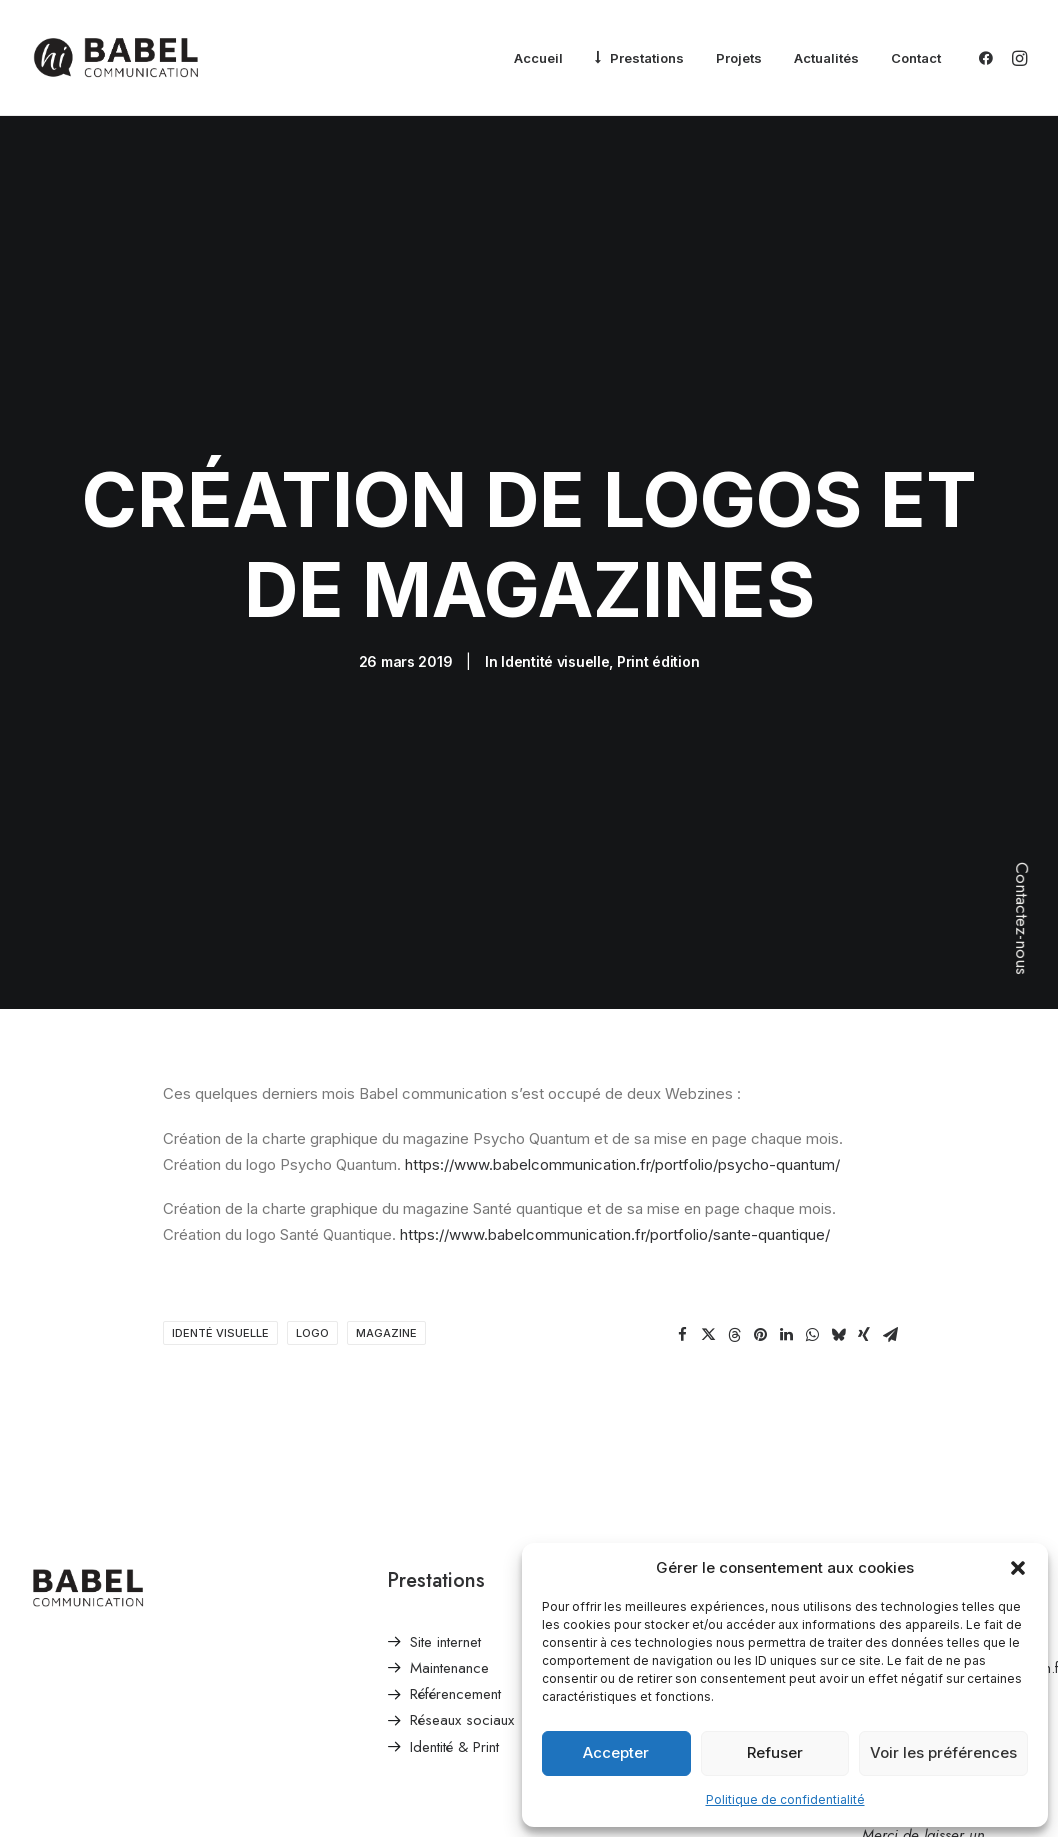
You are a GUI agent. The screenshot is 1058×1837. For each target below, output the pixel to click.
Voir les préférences (943, 1752)
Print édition (658, 622)
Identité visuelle (555, 622)
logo (312, 1255)
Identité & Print (454, 1669)
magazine (386, 1255)
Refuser (775, 1752)
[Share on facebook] (682, 1257)
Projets (739, 58)
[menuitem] (538, 59)
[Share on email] (890, 1257)
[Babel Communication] (115, 58)
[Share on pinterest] (760, 1257)
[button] (1018, 1568)
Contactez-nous (1022, 918)
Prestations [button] (647, 58)
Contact (916, 58)
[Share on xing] (864, 1257)
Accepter (616, 1752)
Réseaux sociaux (462, 1642)
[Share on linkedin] (786, 1257)
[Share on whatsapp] (812, 1257)
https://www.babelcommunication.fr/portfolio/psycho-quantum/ (620, 1086)
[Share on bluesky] (838, 1257)
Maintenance (449, 1590)
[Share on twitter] (708, 1257)
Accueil (538, 58)
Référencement (455, 1616)
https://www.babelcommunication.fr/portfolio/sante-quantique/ (615, 1156)
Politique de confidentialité (785, 1799)
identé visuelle (220, 1255)
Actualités (826, 58)
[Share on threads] (734, 1257)
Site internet (445, 1564)
